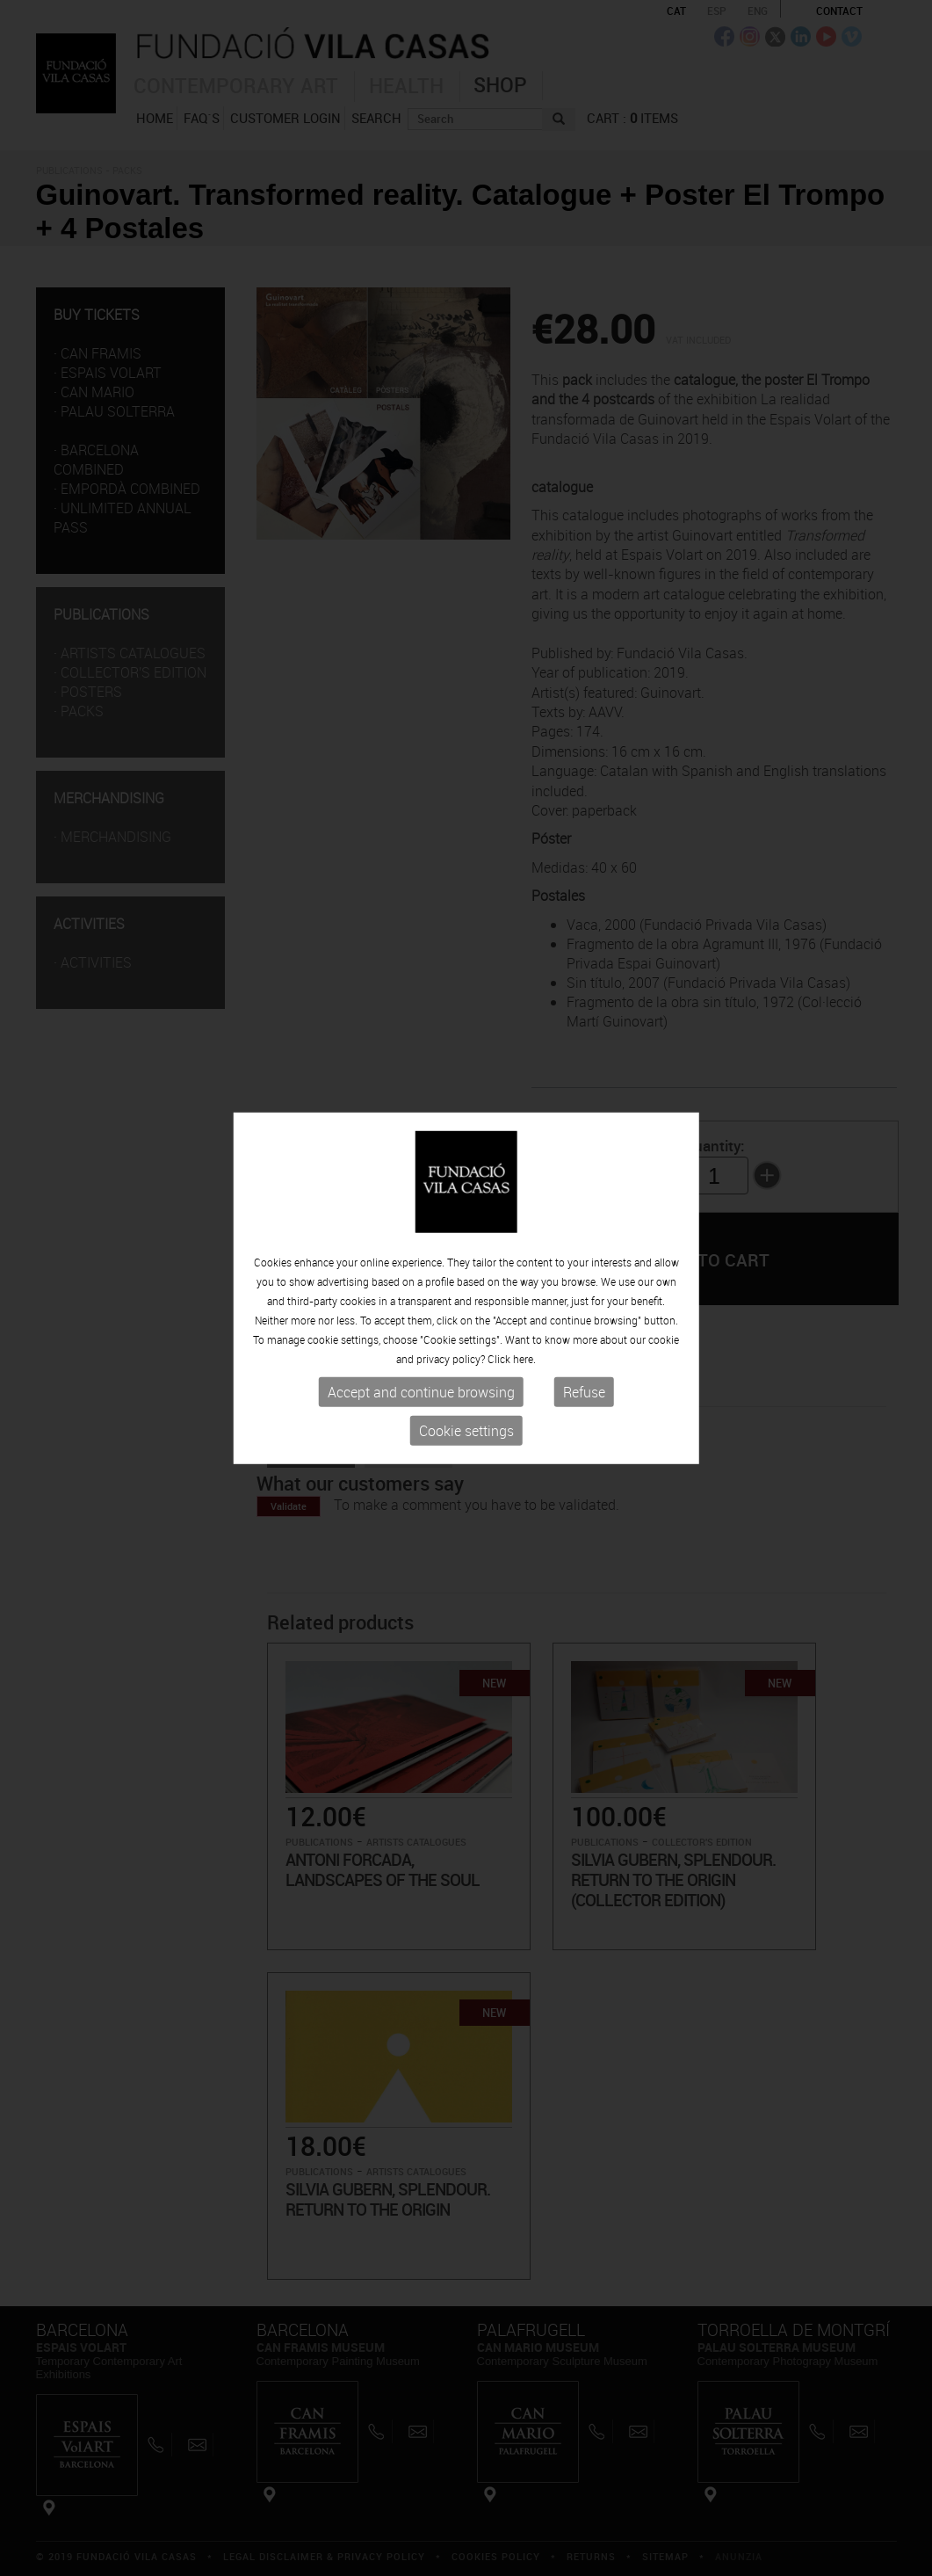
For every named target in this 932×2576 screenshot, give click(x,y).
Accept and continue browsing (421, 1392)
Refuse (584, 1392)
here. (524, 1359)
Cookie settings (466, 1430)
